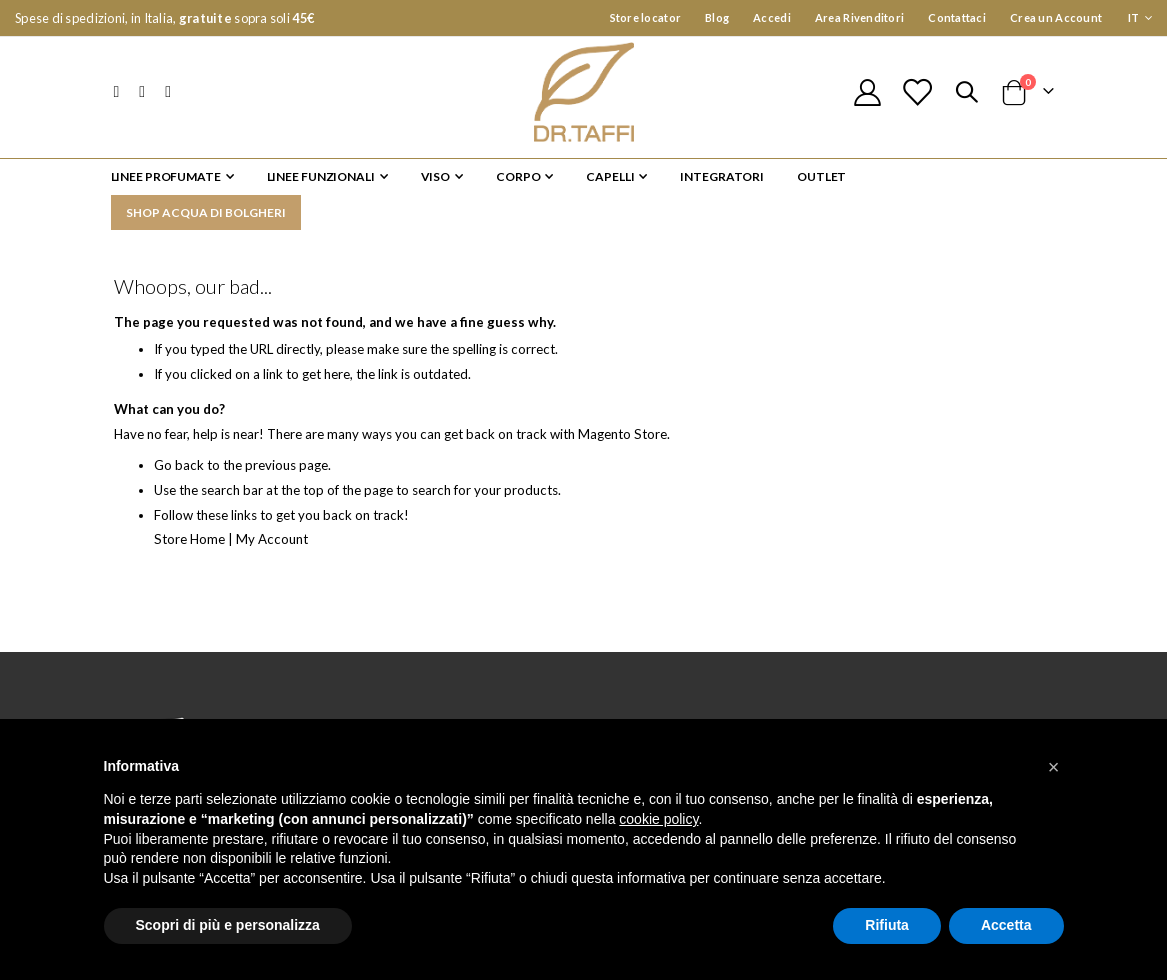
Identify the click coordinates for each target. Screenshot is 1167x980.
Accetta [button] (1006, 925)
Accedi (772, 17)
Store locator (646, 17)
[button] (1054, 767)
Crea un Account (1056, 17)
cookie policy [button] (658, 819)
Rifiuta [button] (887, 925)
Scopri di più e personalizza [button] (228, 925)
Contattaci (957, 17)
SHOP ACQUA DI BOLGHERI (206, 212)
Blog (717, 17)
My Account (278, 545)
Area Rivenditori (859, 17)
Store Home (191, 545)
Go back (179, 472)
